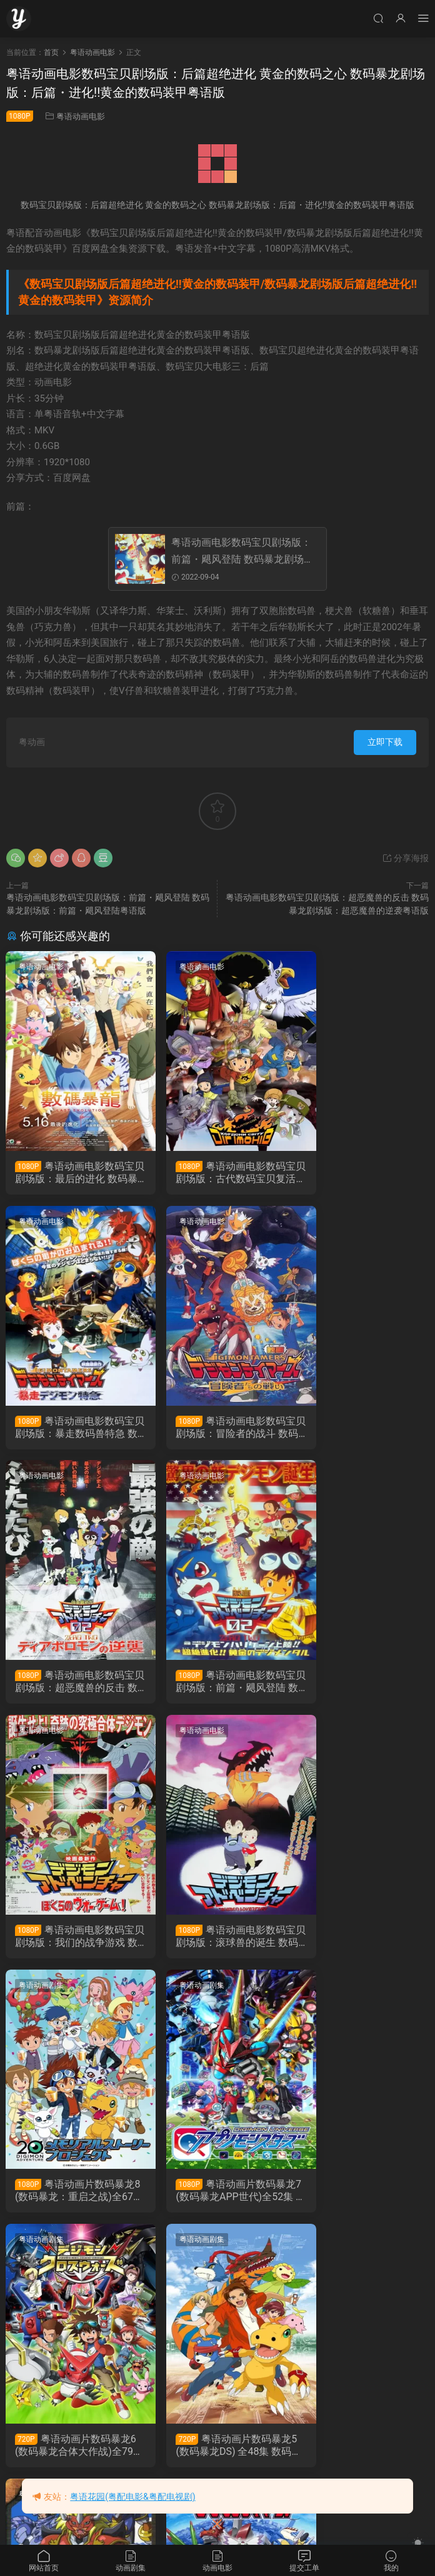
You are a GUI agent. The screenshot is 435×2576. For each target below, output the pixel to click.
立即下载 (385, 742)
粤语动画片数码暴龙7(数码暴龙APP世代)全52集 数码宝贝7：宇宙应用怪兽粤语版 (72, 1940)
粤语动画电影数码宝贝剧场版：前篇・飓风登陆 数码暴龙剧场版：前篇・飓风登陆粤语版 (241, 552)
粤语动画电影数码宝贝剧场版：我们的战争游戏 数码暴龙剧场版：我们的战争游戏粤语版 (72, 1684)
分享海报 (405, 858)
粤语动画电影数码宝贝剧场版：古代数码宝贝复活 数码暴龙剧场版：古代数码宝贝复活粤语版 (217, 1172)
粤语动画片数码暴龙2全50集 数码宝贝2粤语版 (361, 2196)
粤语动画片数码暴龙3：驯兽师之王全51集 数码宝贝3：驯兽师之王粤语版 (216, 2196)
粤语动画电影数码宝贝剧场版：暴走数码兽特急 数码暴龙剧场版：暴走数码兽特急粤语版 (362, 1172)
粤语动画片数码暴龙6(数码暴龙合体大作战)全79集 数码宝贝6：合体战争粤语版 (217, 1940)
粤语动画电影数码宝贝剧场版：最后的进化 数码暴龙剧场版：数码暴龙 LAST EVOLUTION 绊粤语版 (71, 1172)
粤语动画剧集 (331, 1478)
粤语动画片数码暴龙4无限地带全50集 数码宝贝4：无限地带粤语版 (71, 2196)
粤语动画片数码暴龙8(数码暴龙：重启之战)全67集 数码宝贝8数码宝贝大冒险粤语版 (362, 1684)
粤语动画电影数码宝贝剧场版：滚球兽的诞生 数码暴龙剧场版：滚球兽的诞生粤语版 (217, 1684)
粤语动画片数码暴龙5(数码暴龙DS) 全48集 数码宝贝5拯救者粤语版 (360, 1940)
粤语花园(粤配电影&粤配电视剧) (132, 2497)
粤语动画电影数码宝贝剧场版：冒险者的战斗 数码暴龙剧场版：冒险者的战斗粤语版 (72, 1428)
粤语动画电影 (80, 116)
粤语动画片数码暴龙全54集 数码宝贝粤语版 (72, 2452)
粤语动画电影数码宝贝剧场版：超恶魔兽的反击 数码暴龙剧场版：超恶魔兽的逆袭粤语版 (217, 1428)
